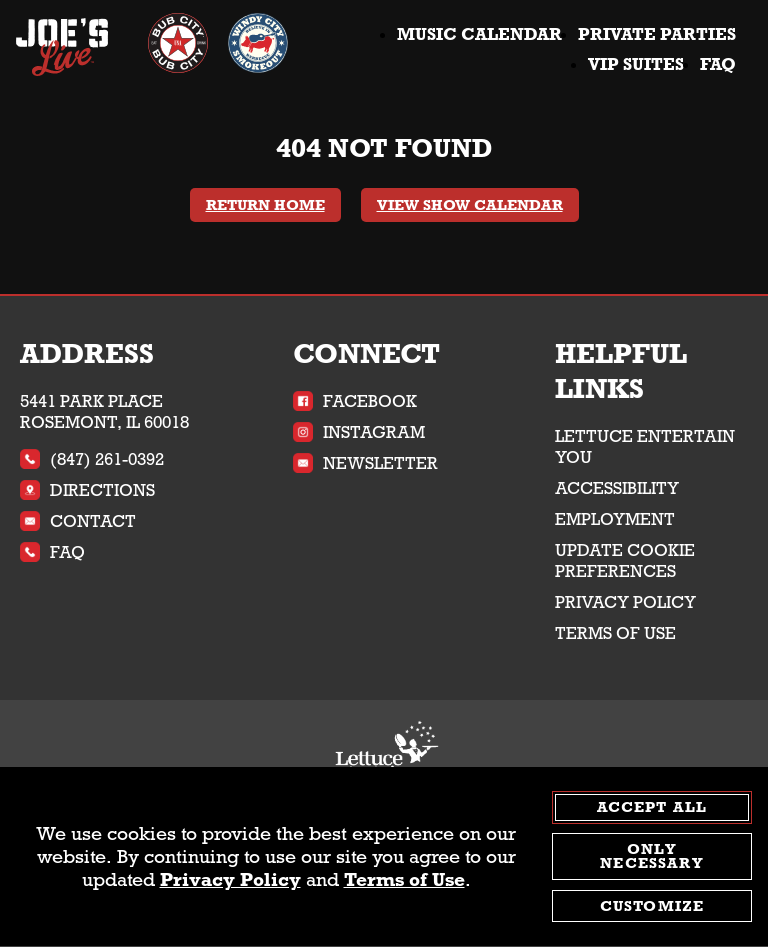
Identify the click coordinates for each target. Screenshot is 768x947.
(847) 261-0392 (92, 459)
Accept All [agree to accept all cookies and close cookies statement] (652, 808)
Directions (87, 490)
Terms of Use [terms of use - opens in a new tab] (404, 881)
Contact (78, 521)
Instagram (359, 432)
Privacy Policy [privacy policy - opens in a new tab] (230, 881)
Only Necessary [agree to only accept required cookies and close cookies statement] (651, 858)
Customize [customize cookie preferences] (652, 907)
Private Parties (657, 34)
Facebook (355, 401)
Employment (615, 519)
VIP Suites (636, 64)
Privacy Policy (625, 602)
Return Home (265, 205)
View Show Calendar (470, 205)
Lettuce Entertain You (645, 447)
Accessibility (617, 488)
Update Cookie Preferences (625, 561)
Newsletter (365, 463)
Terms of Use (615, 633)
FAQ (718, 64)
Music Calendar (479, 34)
